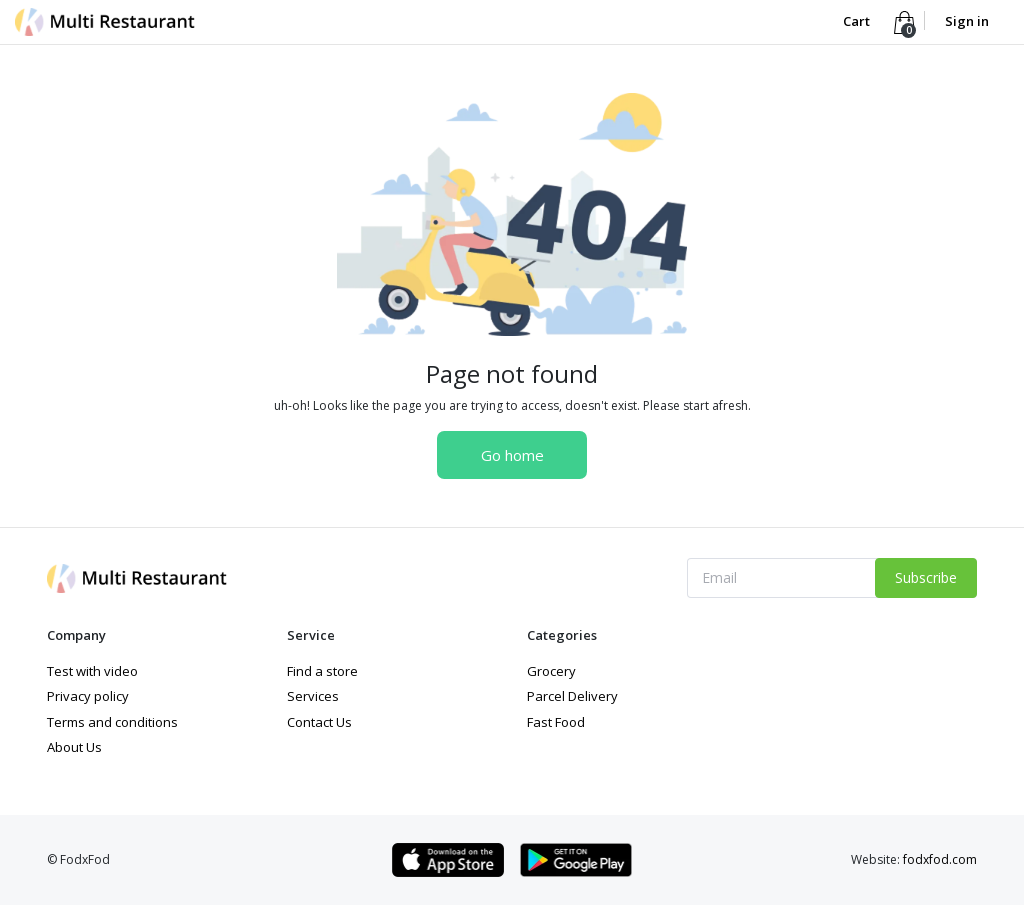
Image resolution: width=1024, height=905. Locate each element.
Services (313, 696)
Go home (512, 455)
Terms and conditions (112, 722)
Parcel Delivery (572, 696)
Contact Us (319, 722)
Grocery (551, 671)
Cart (858, 21)
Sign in (967, 21)
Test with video (92, 671)
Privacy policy (88, 696)
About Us (74, 747)
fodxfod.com (940, 859)
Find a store (322, 671)
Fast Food (556, 722)
